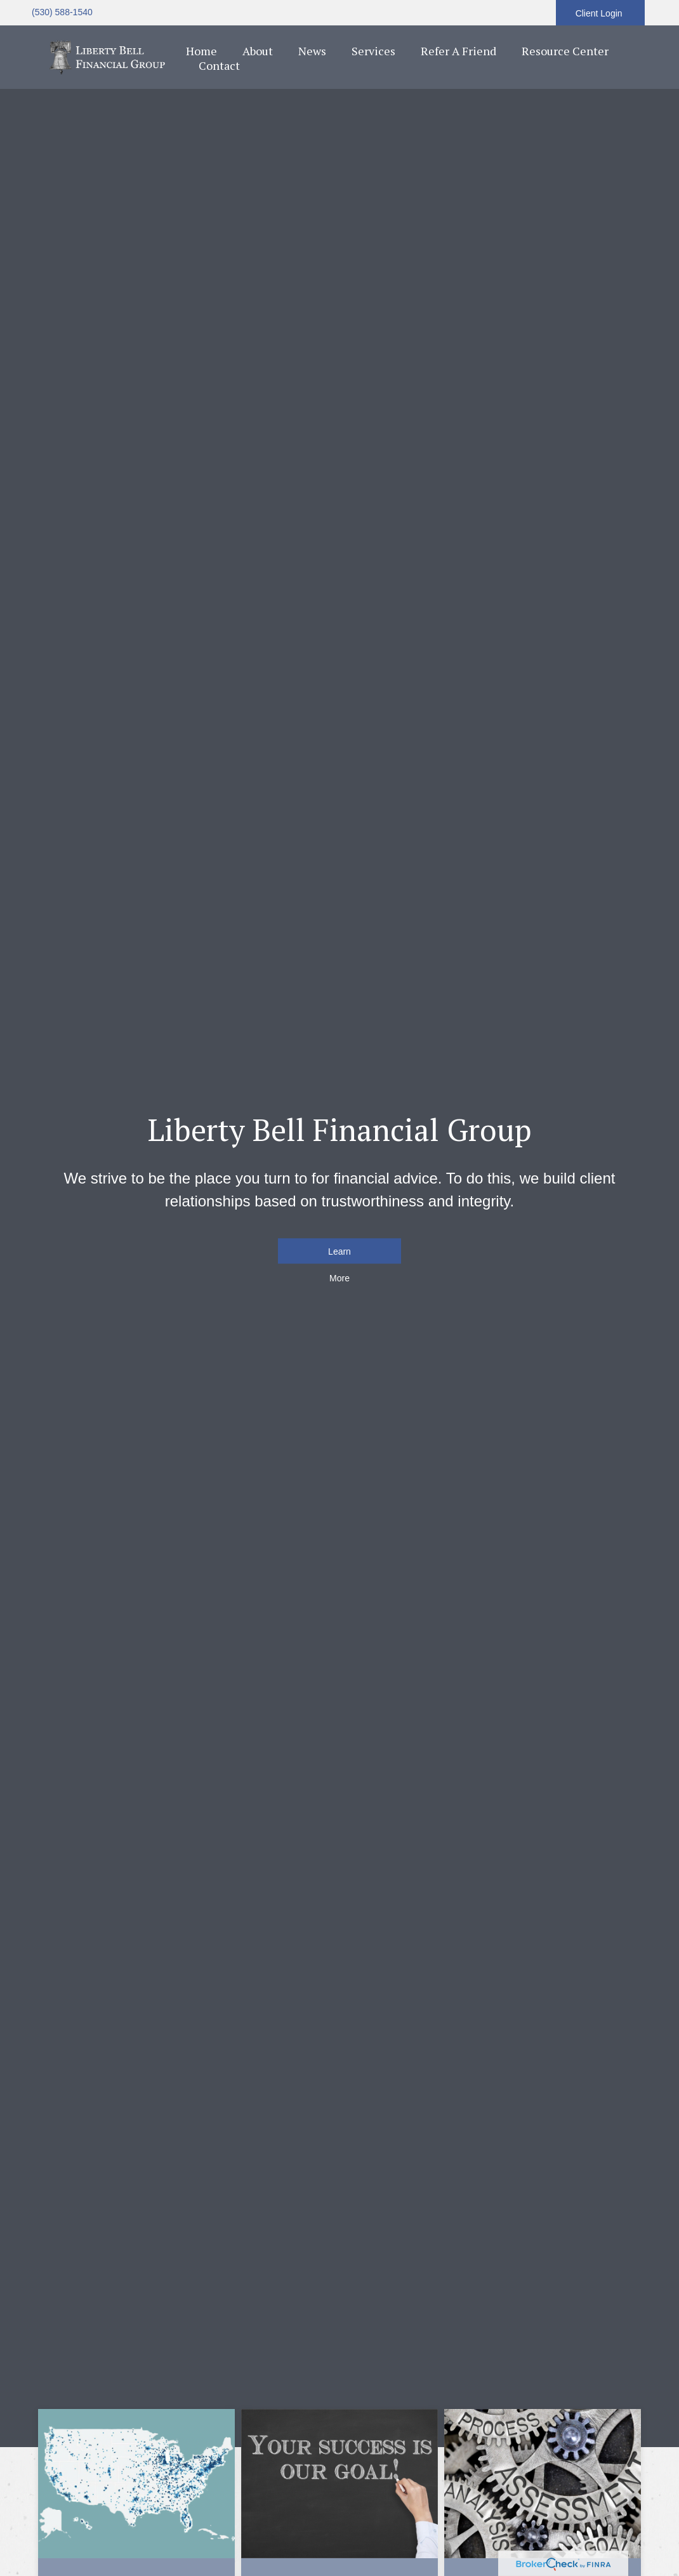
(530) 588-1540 (62, 12)
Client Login (600, 13)
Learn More (339, 1255)
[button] (257, 51)
